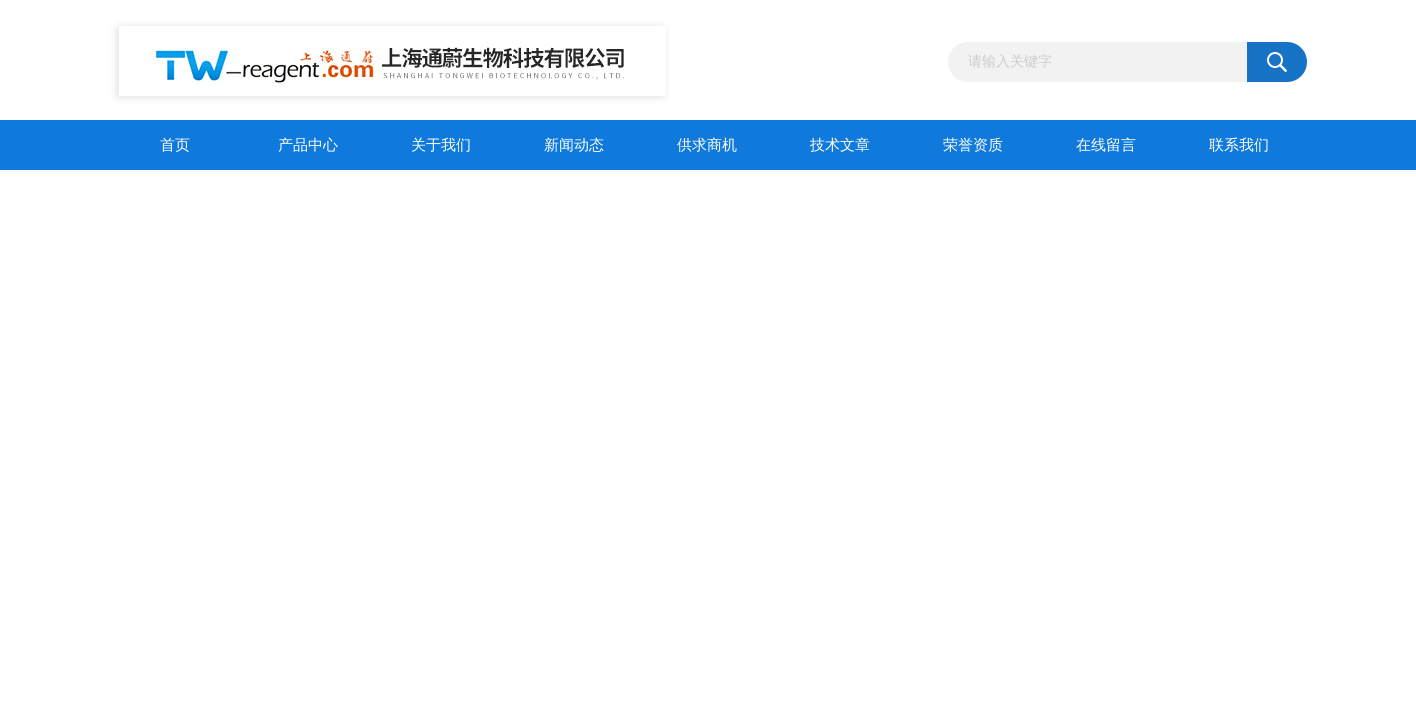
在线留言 (1106, 145)
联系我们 (1239, 145)
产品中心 (308, 145)
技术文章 (840, 145)
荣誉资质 (973, 145)
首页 (175, 145)
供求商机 (707, 145)
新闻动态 (574, 145)
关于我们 (441, 145)
